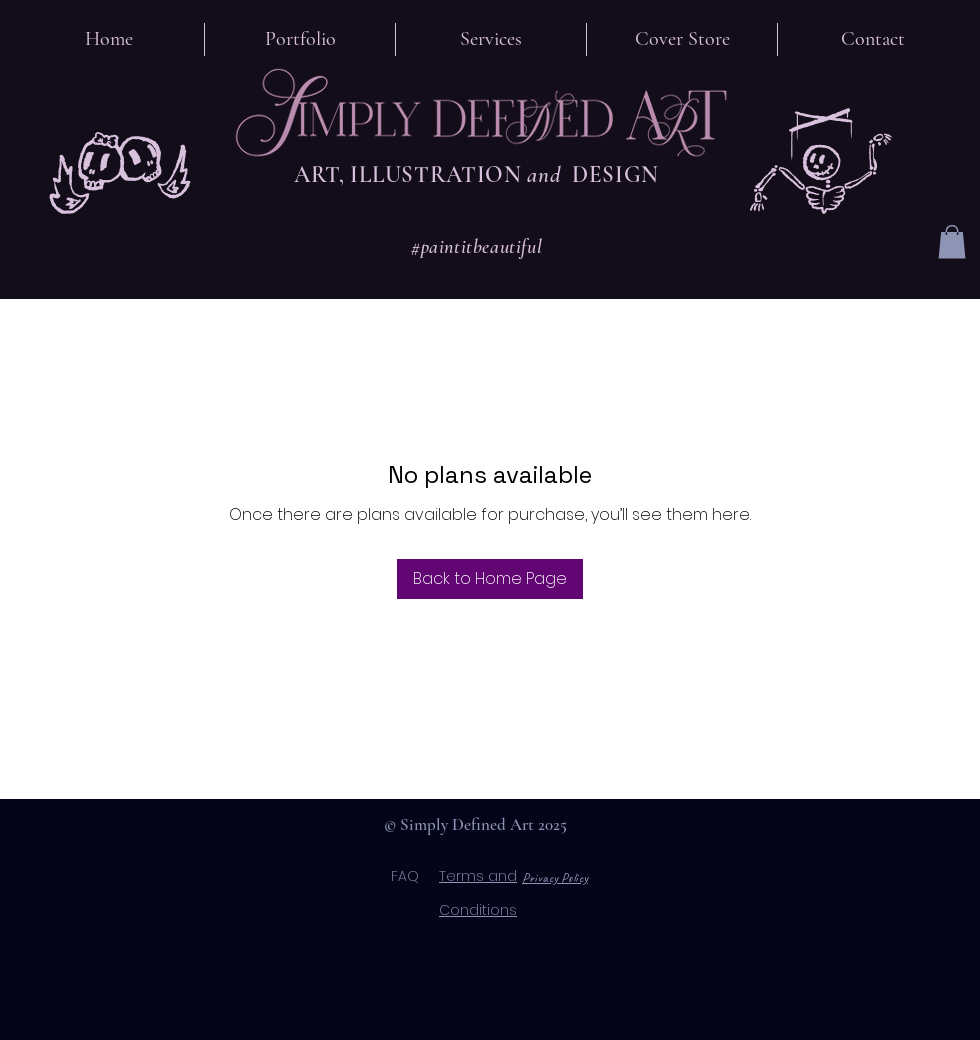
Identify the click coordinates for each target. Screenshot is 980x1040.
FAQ (415, 876)
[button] (952, 241)
